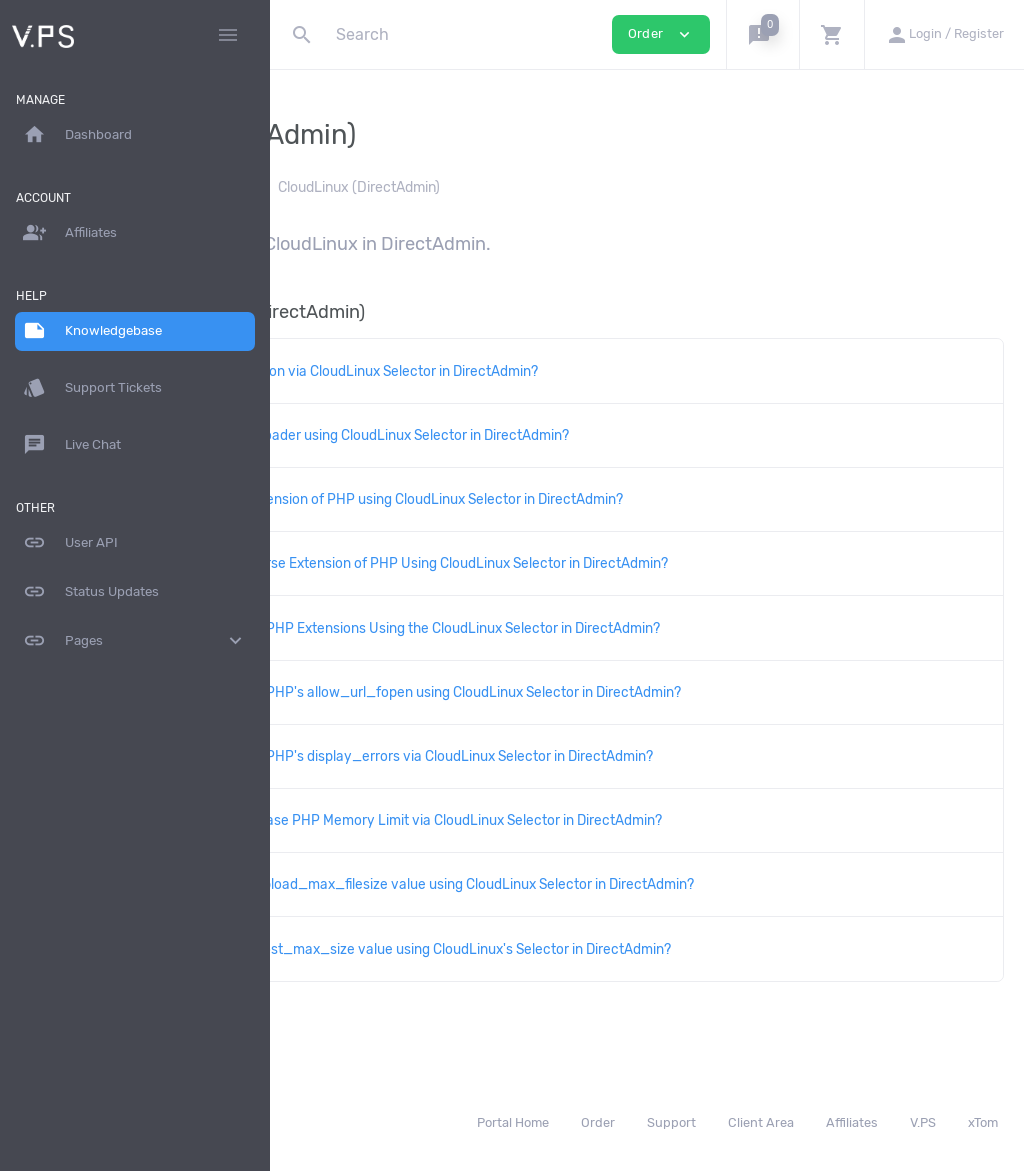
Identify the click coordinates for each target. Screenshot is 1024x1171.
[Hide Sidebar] (228, 35)
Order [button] (661, 34)
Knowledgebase (356, 187)
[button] (762, 34)
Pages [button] (135, 641)
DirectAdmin (472, 187)
